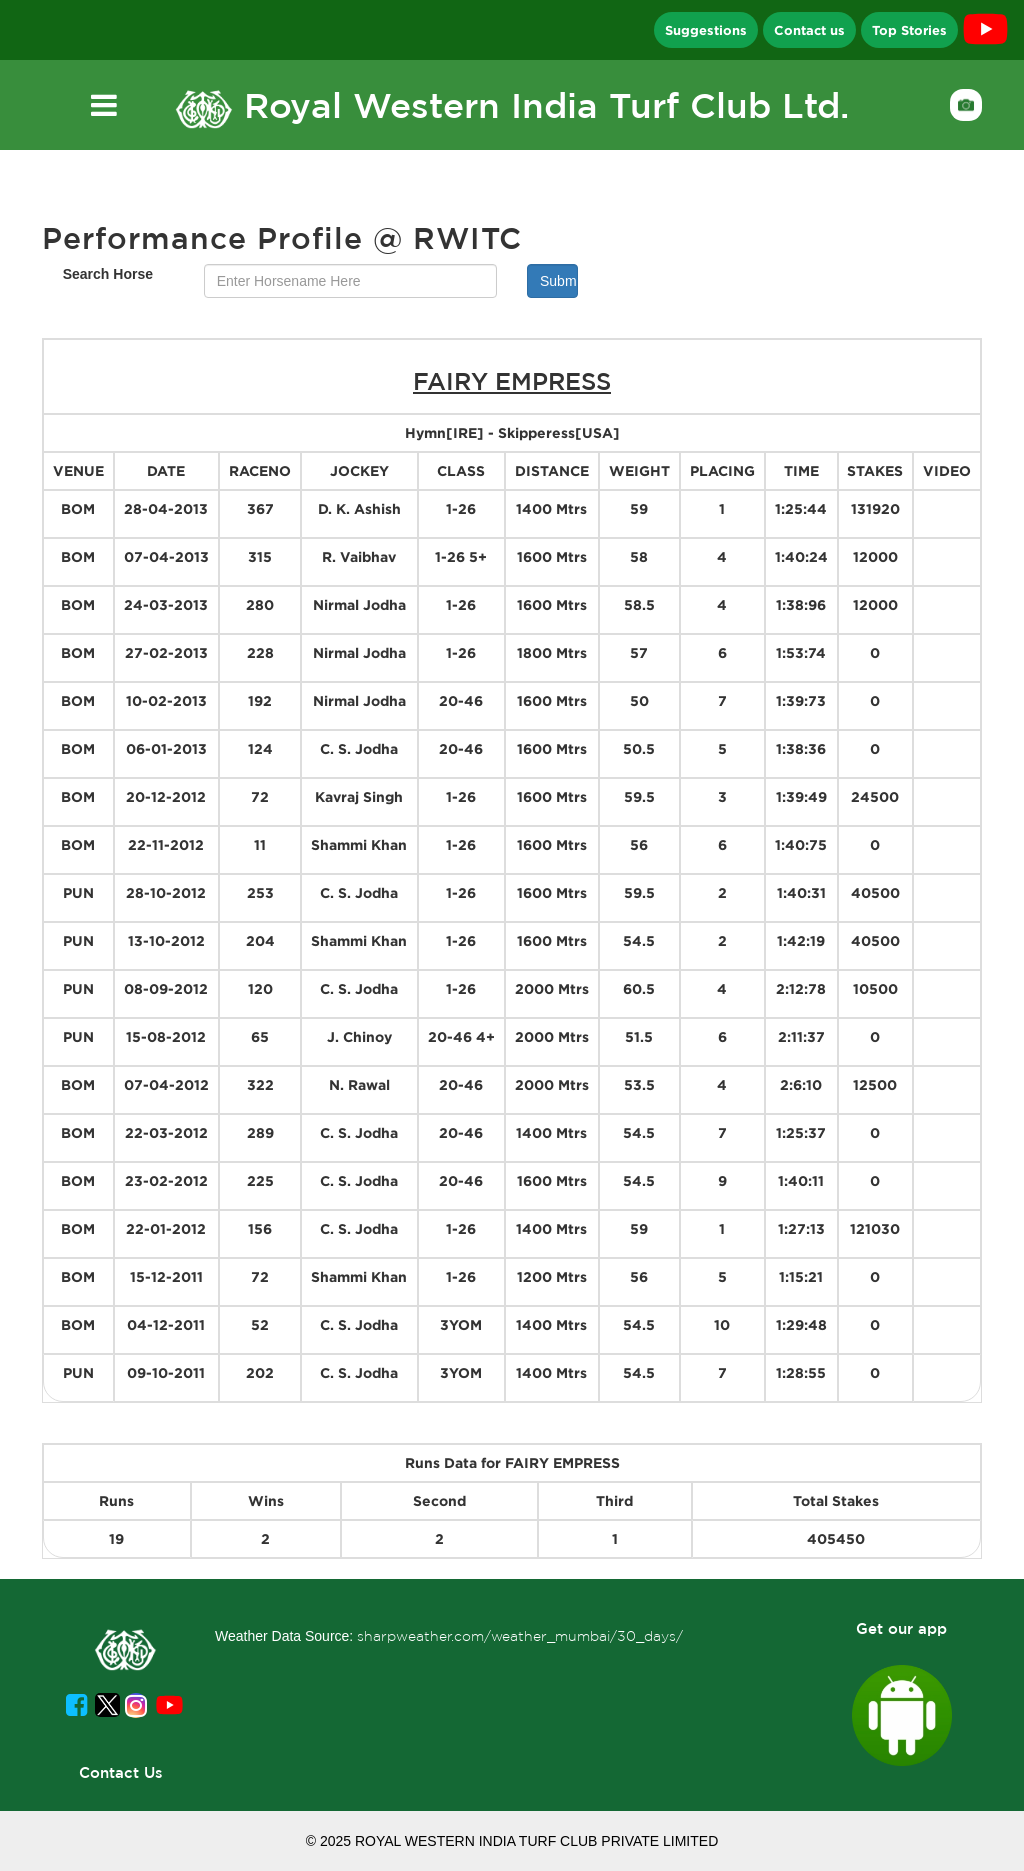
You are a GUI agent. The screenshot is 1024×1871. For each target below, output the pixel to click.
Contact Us (121, 1772)
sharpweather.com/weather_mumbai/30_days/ (520, 1636)
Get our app (901, 1628)
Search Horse (108, 274)
